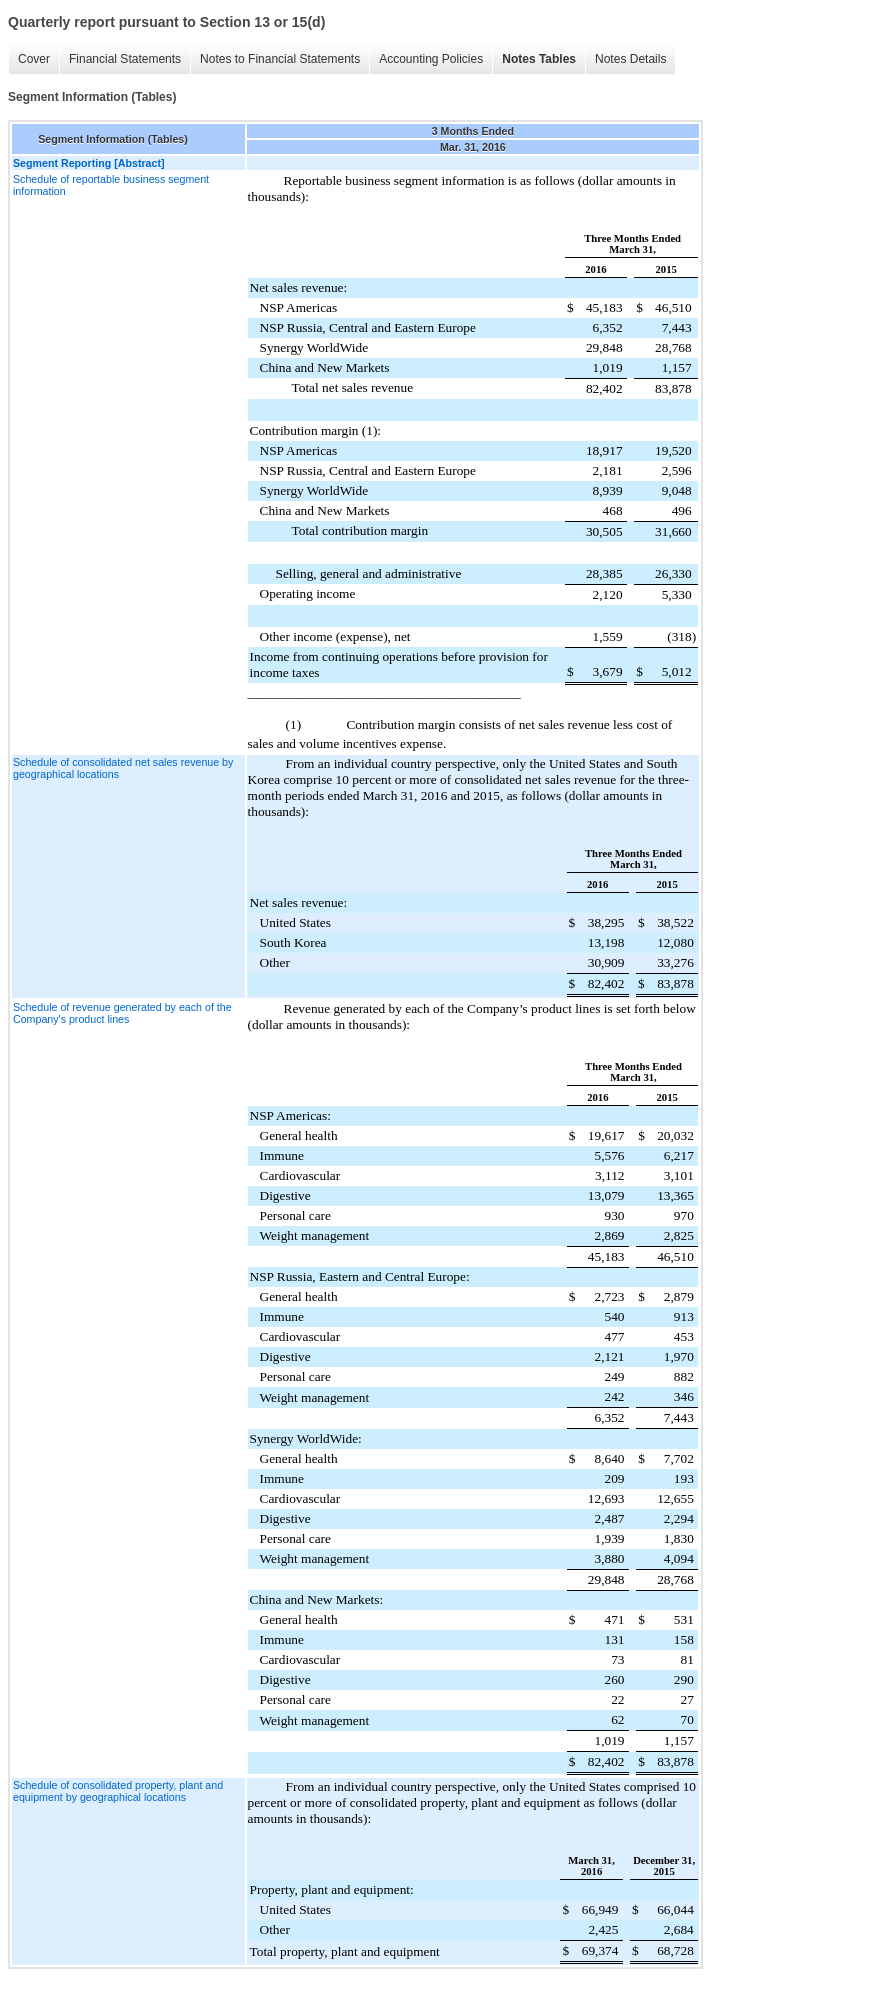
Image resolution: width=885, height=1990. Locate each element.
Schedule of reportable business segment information (111, 185)
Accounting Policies (431, 59)
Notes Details (630, 59)
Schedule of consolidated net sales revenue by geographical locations (123, 768)
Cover (34, 59)
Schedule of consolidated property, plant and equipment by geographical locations (118, 1791)
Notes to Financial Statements (280, 59)
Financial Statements (125, 59)
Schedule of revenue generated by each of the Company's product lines (122, 1013)
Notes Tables (539, 59)
